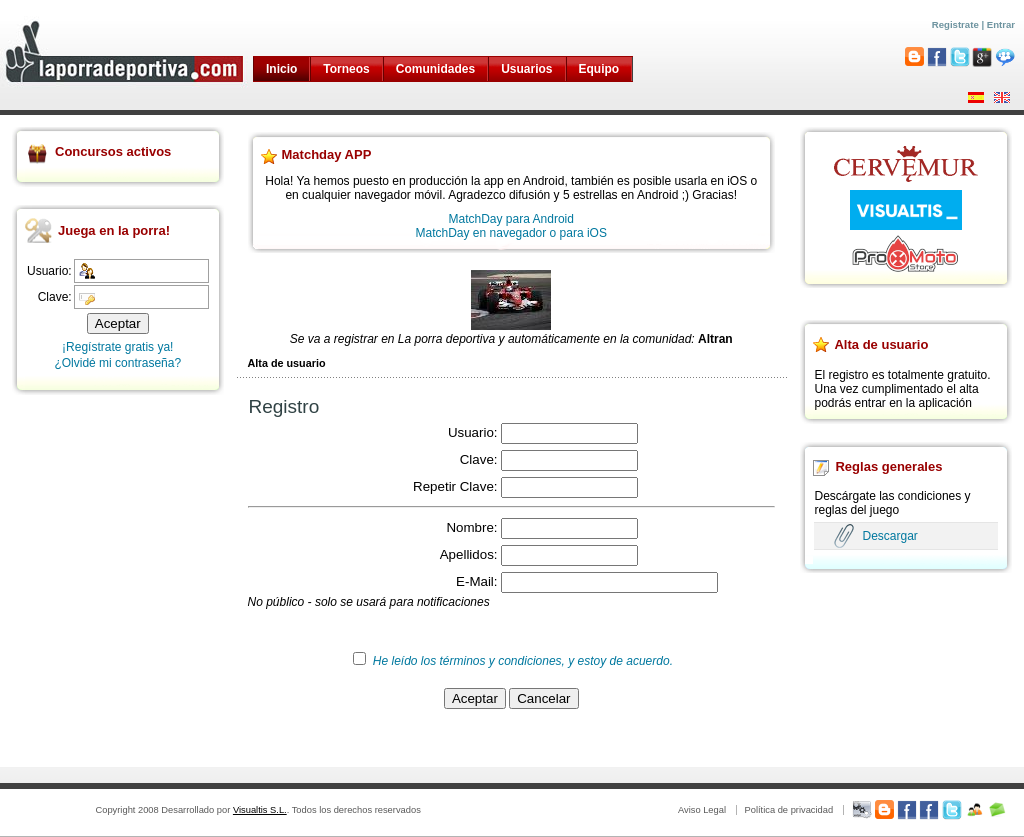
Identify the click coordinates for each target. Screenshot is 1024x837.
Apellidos (467, 554)
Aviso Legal (702, 810)
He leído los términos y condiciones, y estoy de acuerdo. (523, 661)
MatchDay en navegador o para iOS (511, 233)
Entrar (1001, 24)
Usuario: (49, 271)
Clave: (55, 297)
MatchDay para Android (511, 219)
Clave (477, 459)
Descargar (889, 536)
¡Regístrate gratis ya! (117, 347)
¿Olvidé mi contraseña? (117, 363)
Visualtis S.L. (260, 810)
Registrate (955, 24)
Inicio (281, 69)
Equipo (599, 69)
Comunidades (435, 69)
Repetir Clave (453, 486)
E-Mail (475, 581)
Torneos (346, 69)
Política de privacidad (788, 810)
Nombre (469, 527)
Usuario (471, 432)
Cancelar (543, 698)
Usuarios (526, 69)
